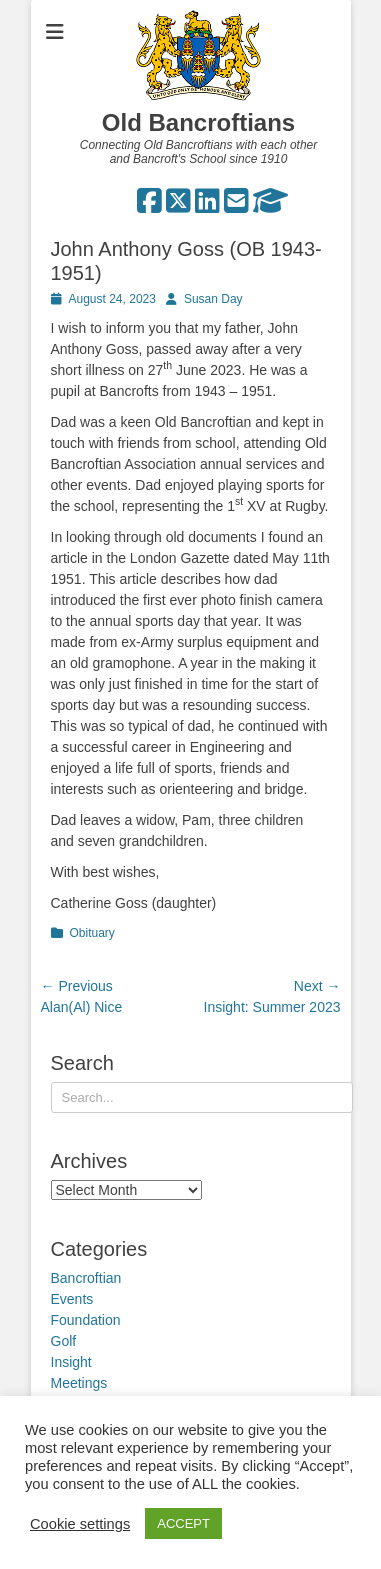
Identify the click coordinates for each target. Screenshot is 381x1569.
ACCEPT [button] (183, 1523)
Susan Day (213, 299)
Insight (71, 1362)
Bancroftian (86, 1278)
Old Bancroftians (198, 122)
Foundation (86, 1320)
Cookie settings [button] (80, 1524)
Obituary (92, 933)
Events (72, 1299)
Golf (64, 1341)
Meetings (79, 1383)
